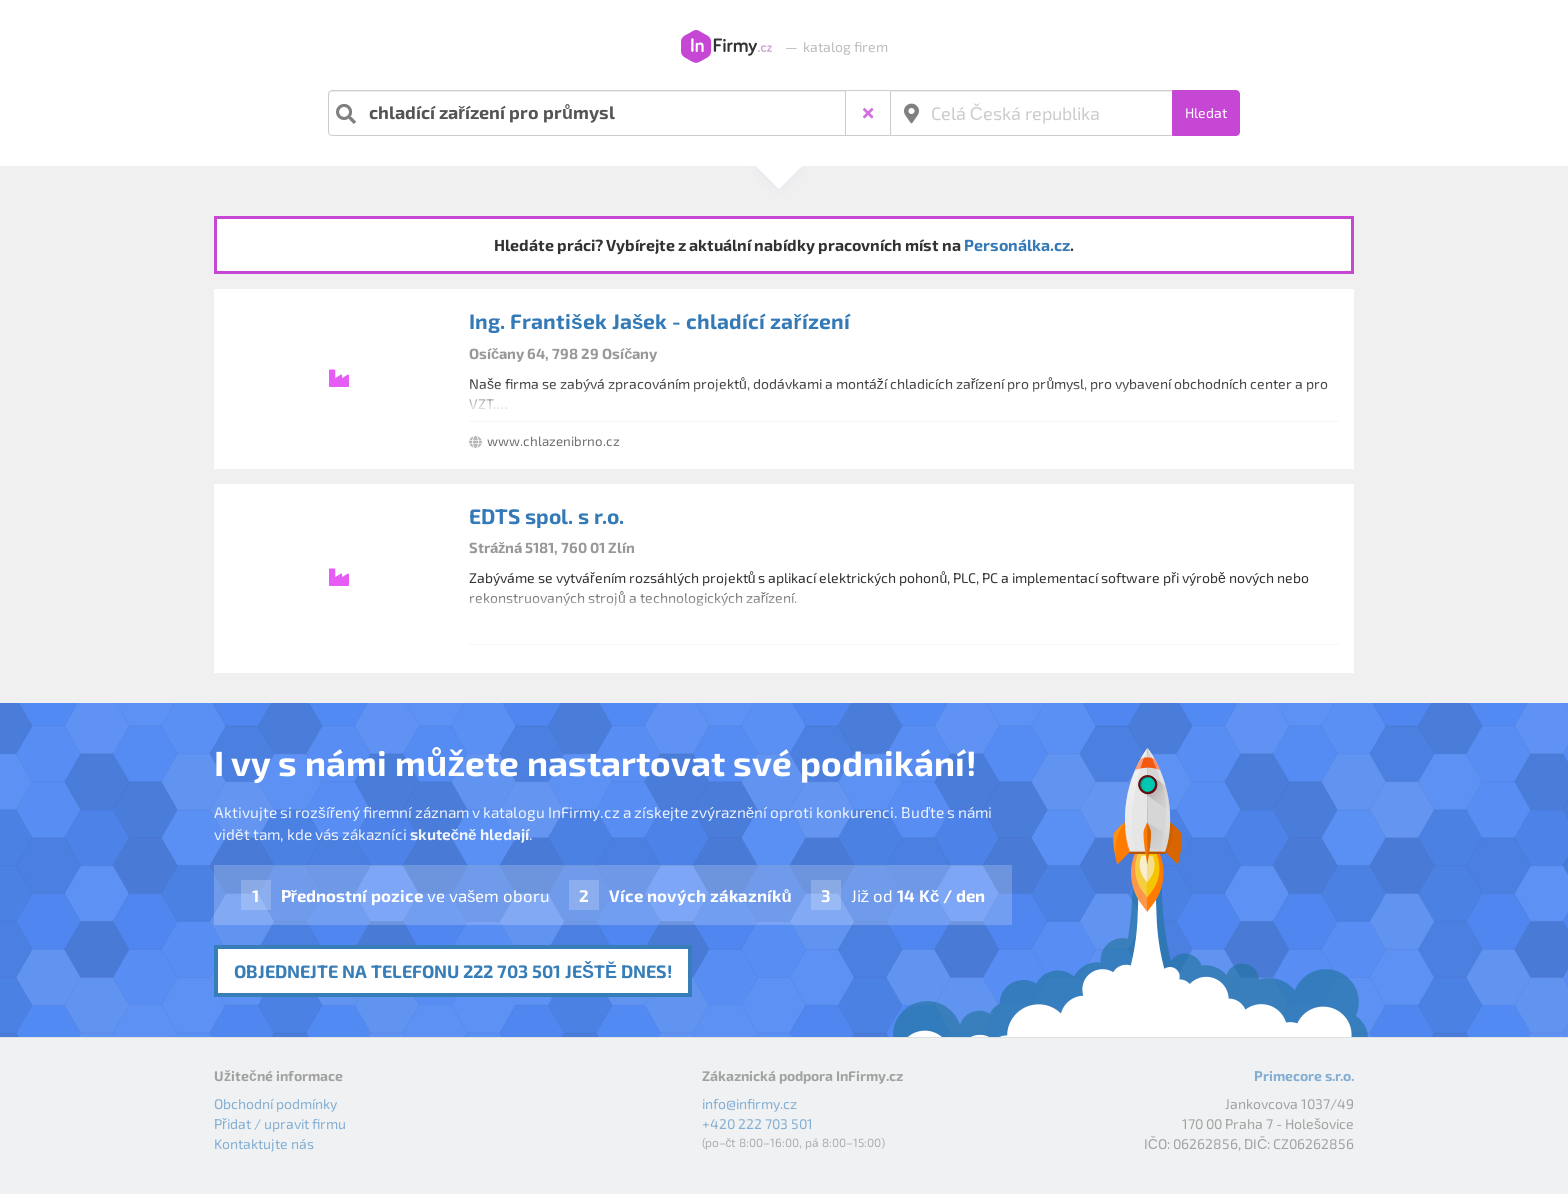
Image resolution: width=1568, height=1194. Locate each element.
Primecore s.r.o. (1304, 1075)
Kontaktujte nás (264, 1143)
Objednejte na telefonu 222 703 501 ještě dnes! (453, 971)
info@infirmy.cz (749, 1103)
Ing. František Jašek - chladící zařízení (659, 320)
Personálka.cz (1017, 244)
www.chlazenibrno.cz (553, 441)
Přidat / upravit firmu (280, 1123)
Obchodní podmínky (275, 1103)
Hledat (1206, 112)
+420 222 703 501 (757, 1123)
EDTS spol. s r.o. (546, 515)
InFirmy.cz (726, 47)
